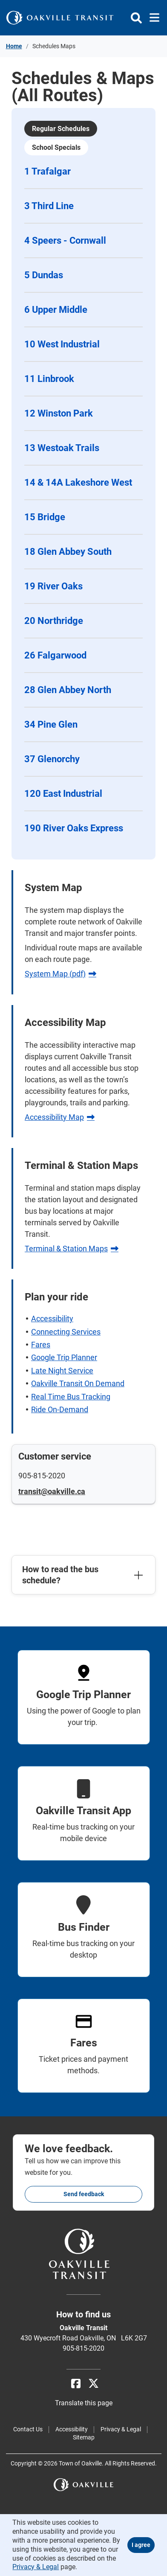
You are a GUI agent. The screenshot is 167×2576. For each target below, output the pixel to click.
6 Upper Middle (55, 309)
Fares (40, 1344)
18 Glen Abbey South (68, 551)
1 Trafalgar (47, 171)
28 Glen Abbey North (67, 690)
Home (14, 46)
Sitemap (84, 2437)
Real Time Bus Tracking (70, 1396)
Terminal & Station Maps (66, 1248)
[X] (93, 2384)
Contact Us (28, 2429)
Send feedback (83, 2194)
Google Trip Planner (64, 1357)
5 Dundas (43, 275)
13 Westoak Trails (61, 448)
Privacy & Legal (121, 2429)
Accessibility (52, 1318)
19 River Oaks (53, 586)
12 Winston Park (58, 413)
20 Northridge (53, 620)
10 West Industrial (62, 344)
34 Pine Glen (51, 724)
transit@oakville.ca (51, 1491)
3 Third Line (49, 206)
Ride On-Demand (59, 1409)
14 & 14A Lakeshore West (78, 482)
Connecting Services (66, 1331)
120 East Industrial (63, 793)
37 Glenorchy (52, 759)
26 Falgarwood (55, 655)
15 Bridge (44, 517)
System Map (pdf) (55, 973)
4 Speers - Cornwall (65, 240)
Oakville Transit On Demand (77, 1383)
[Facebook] (76, 2384)
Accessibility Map (54, 1117)
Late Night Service (62, 1370)
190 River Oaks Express (73, 828)
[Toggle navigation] (152, 18)
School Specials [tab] (56, 147)
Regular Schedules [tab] (60, 129)
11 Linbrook (49, 378)
